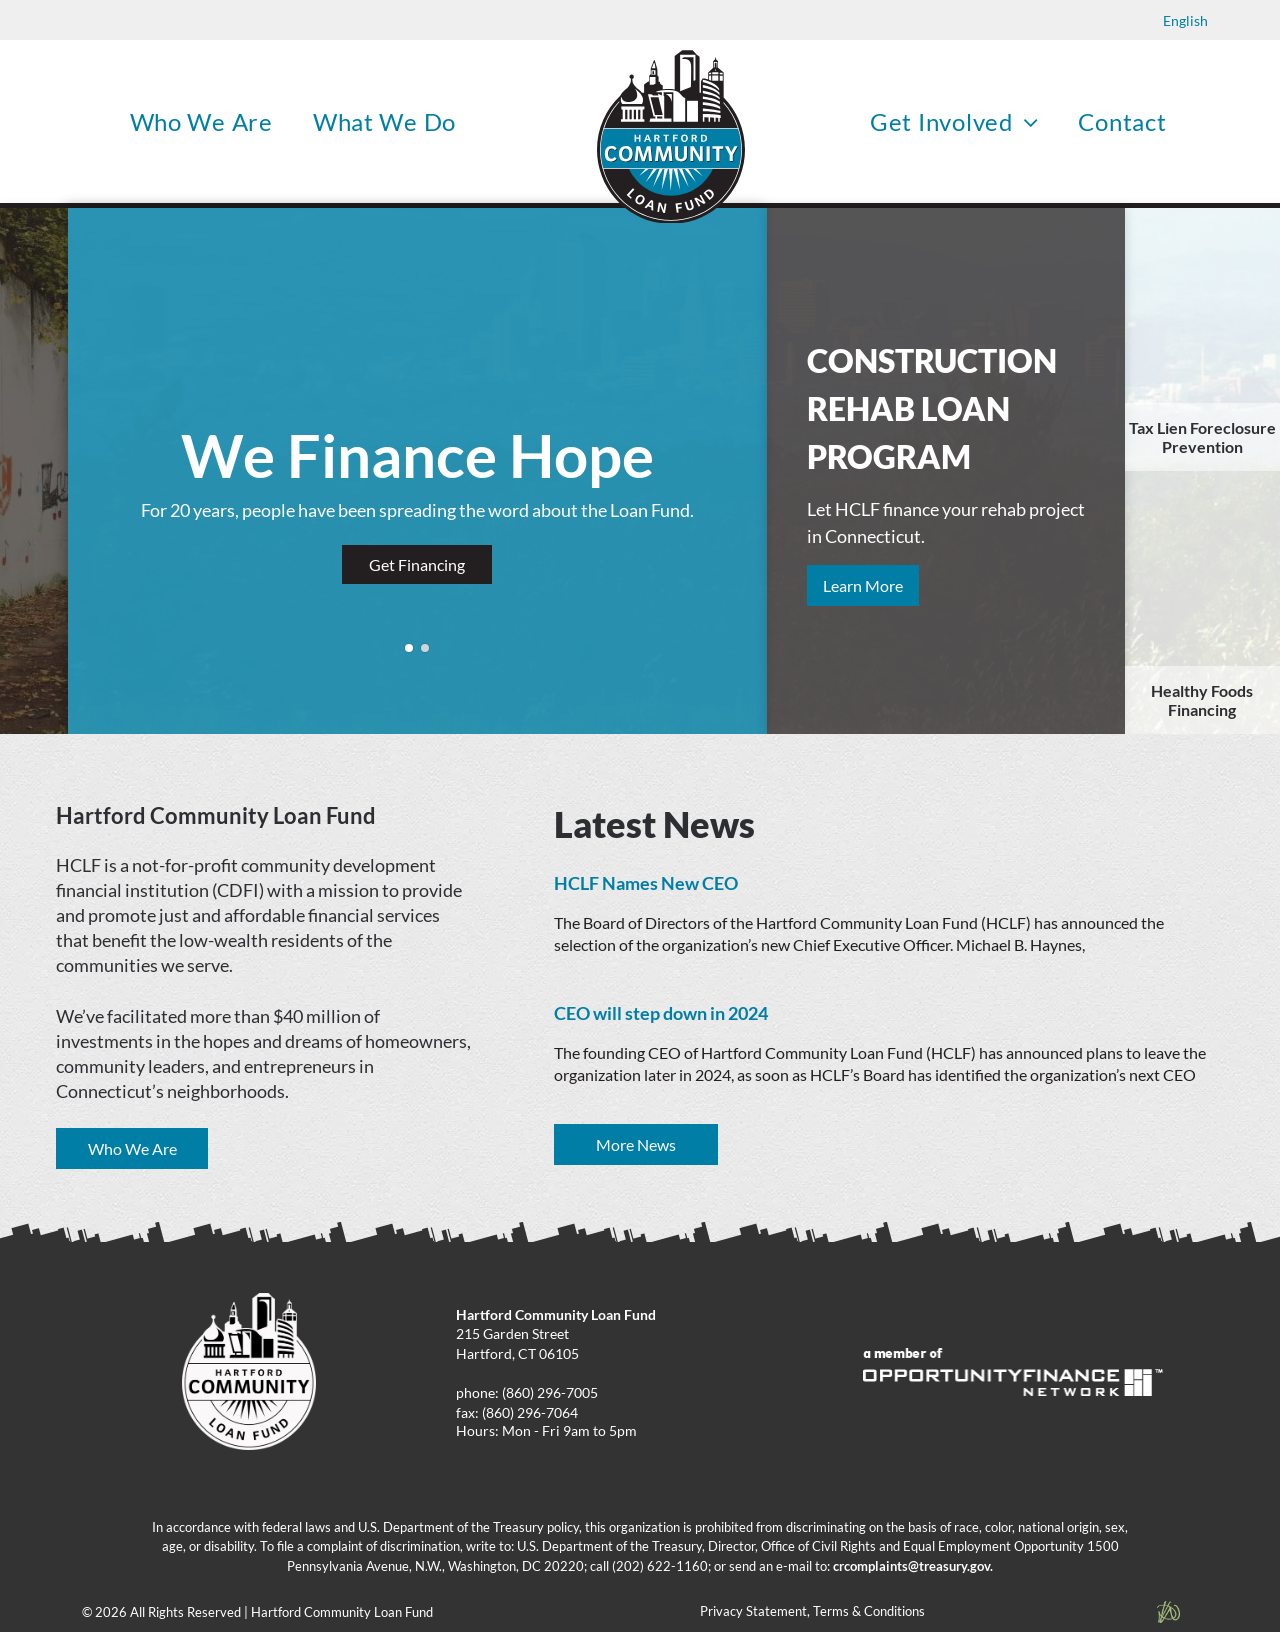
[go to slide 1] (409, 648)
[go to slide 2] (425, 648)
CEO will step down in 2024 (661, 1013)
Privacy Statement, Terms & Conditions (812, 1611)
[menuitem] (201, 121)
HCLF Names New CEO (646, 883)
